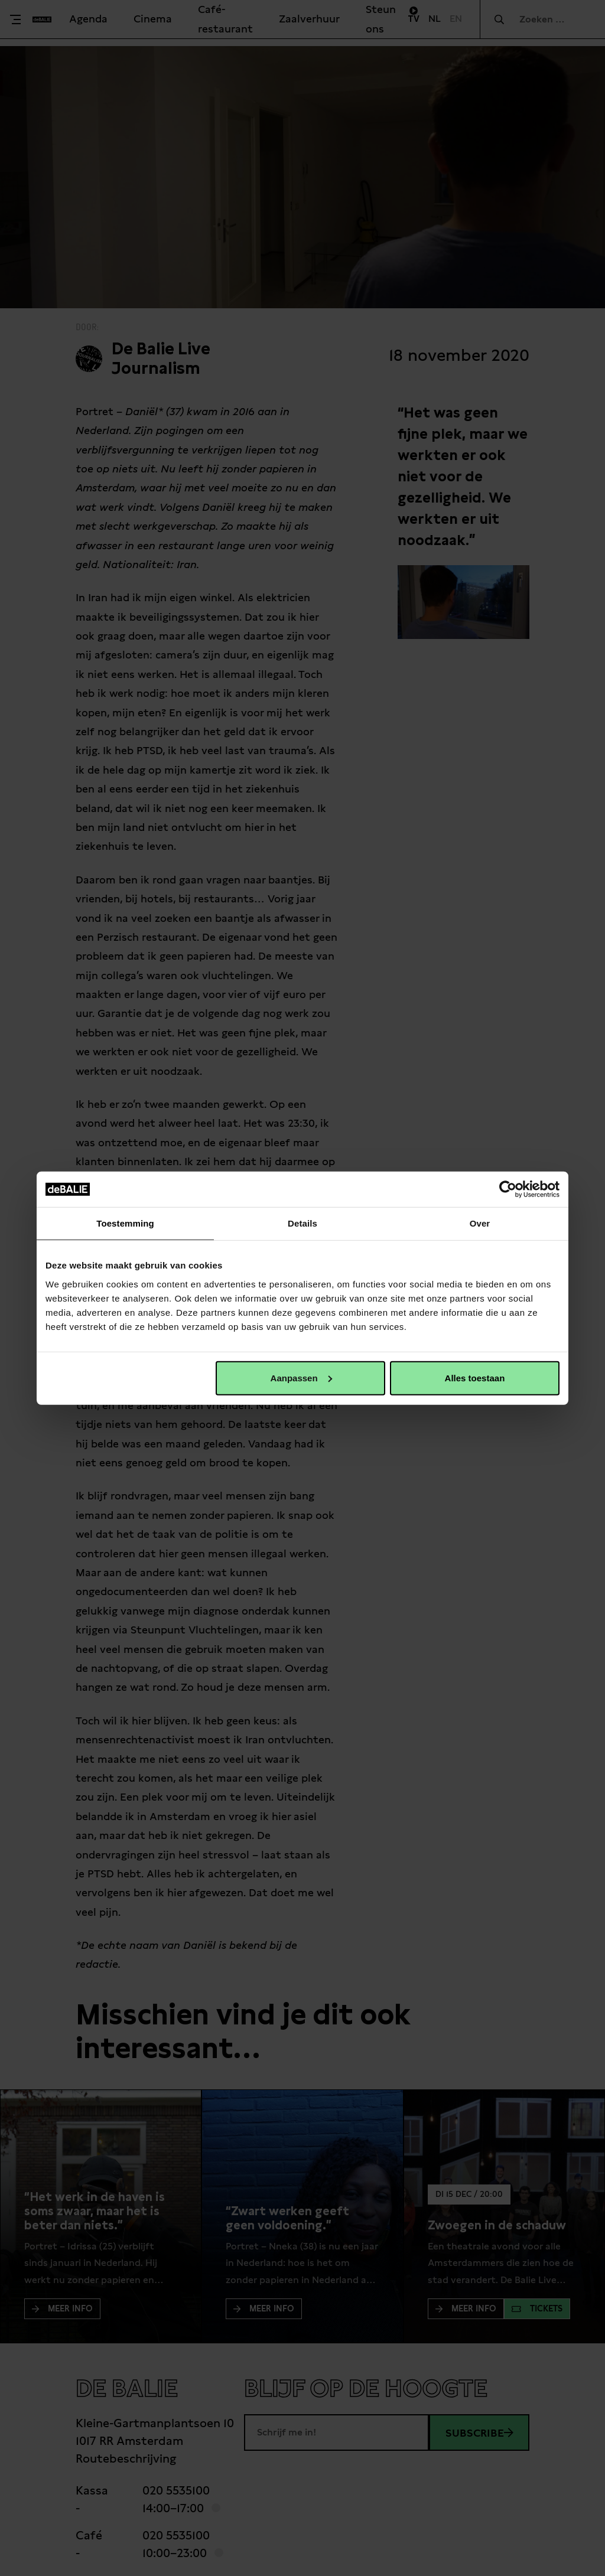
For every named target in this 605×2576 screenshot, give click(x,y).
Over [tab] (480, 1223)
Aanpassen (301, 1377)
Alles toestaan (475, 1377)
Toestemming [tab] (125, 1223)
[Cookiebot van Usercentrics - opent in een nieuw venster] (508, 1189)
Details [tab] (302, 1223)
